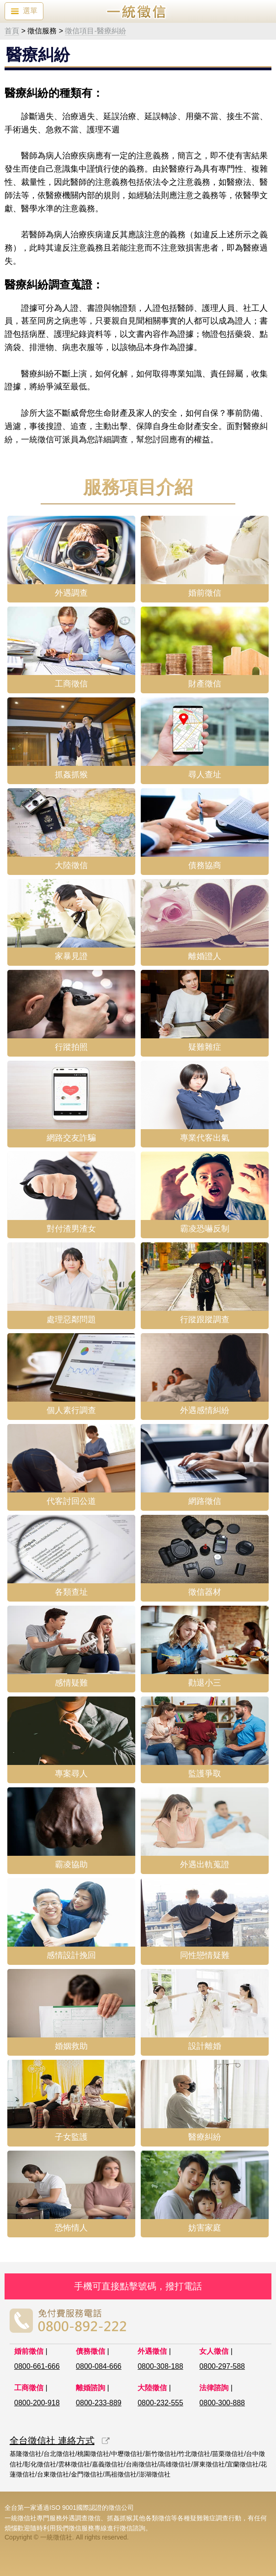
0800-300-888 (222, 2403)
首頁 (12, 31)
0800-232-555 (160, 2403)
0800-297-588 (222, 2366)
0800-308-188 (160, 2366)
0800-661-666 (37, 2366)
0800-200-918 (37, 2403)
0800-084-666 (99, 2366)
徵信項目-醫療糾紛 (95, 31)
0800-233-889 (99, 2403)
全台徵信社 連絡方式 (52, 2440)
